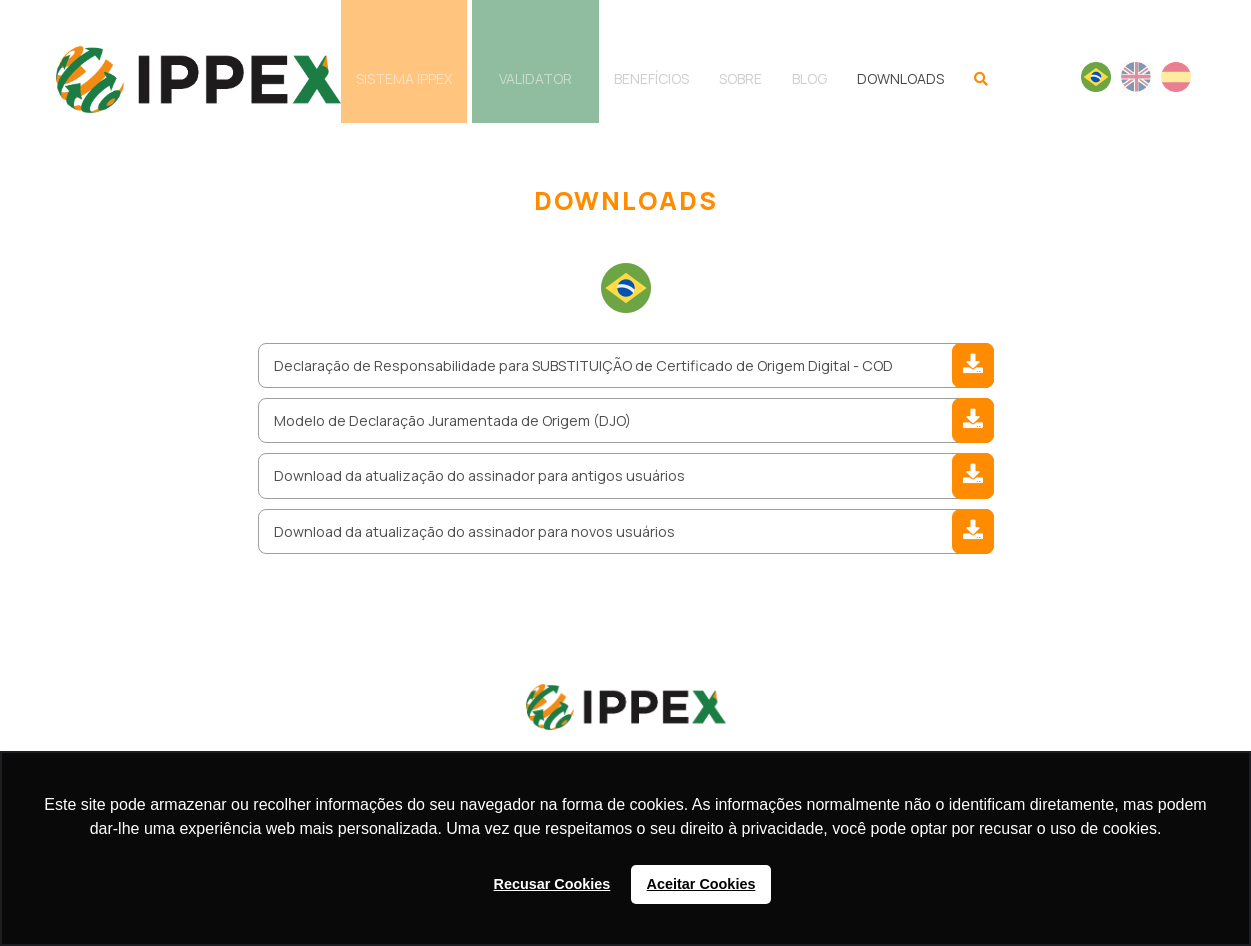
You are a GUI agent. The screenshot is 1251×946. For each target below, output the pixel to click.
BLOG (809, 78)
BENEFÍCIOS (651, 78)
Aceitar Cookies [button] (701, 884)
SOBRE (740, 78)
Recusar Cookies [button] (552, 884)
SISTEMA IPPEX (404, 78)
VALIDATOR (535, 78)
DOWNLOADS (900, 78)
